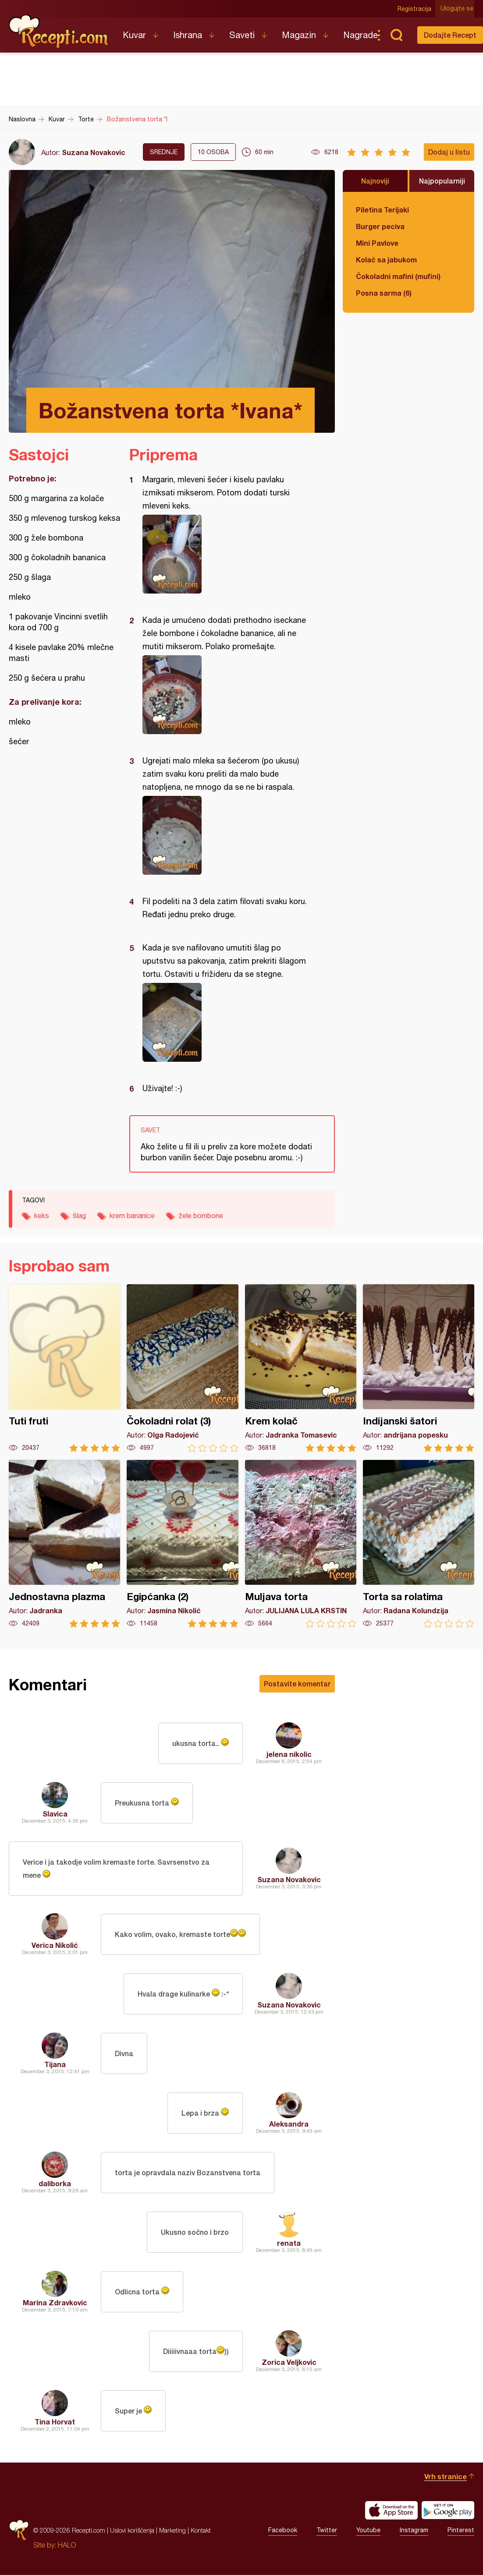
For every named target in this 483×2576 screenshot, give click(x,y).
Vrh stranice (445, 2477)
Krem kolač (300, 1368)
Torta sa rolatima (418, 1544)
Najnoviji (375, 181)
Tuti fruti (64, 1368)
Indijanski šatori (418, 1368)
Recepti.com (59, 31)
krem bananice (132, 1215)
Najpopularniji (442, 181)
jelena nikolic (289, 1754)
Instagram (414, 2531)
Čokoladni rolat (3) (182, 1368)
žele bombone (200, 1215)
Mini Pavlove (377, 243)
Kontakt (201, 2531)
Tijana (55, 2065)
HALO (67, 2546)
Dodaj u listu (449, 152)
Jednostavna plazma (64, 1544)
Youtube (368, 2531)
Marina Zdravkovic (55, 2303)
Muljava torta (300, 1544)
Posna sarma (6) (384, 293)
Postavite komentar (297, 1683)
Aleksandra (289, 2124)
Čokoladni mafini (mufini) (398, 276)
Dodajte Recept (450, 35)
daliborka (55, 2184)
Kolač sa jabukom (386, 259)
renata (289, 2244)
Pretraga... (396, 35)
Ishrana (187, 35)
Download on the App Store (391, 2511)
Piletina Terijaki (382, 209)
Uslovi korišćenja (132, 2531)
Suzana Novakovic (93, 152)
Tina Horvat (55, 2422)
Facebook (282, 2531)
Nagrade (360, 35)
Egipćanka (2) (182, 1544)
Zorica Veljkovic (289, 2363)
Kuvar (134, 35)
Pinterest (460, 2531)
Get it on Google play (448, 2511)
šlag (79, 1215)
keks (41, 1215)
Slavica (55, 1813)
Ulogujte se (457, 8)
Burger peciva (380, 226)
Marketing (172, 2531)
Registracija (415, 8)
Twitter (326, 2531)
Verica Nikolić (55, 1946)
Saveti (242, 35)
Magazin (299, 35)
